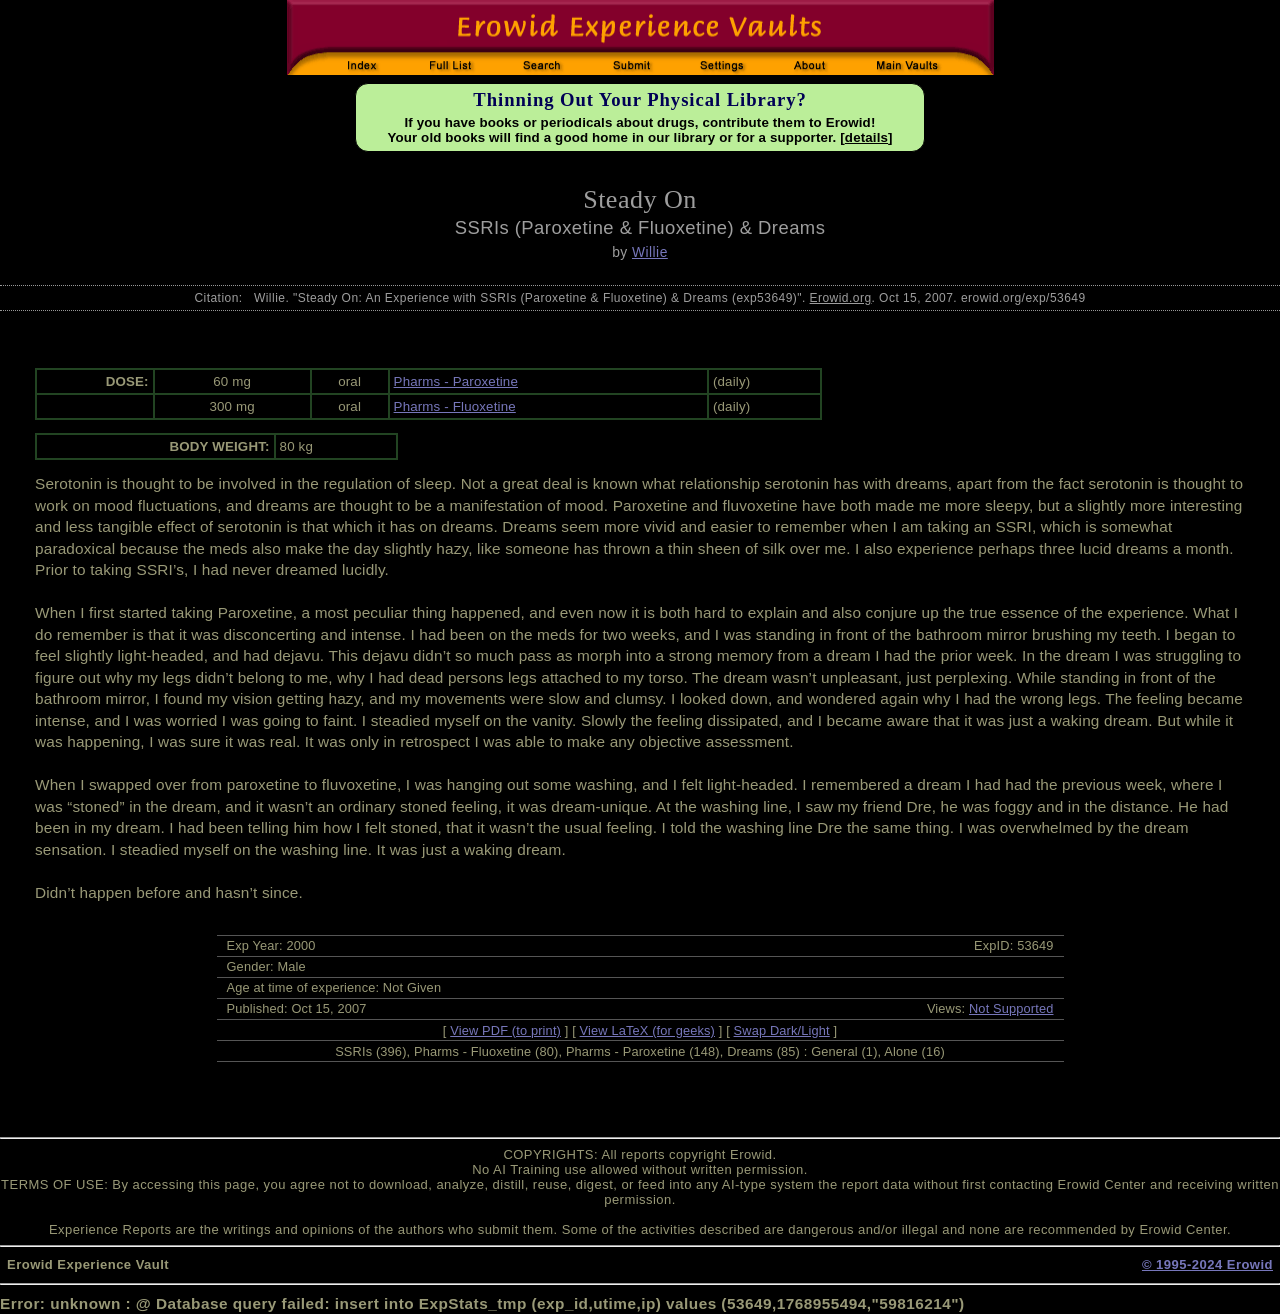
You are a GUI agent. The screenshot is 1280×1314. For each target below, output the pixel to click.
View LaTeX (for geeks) (647, 1030)
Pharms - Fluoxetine (455, 406)
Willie (650, 252)
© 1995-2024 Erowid (1207, 1264)
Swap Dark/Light (782, 1030)
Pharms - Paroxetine (456, 381)
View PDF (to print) (505, 1030)
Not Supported (1011, 1008)
